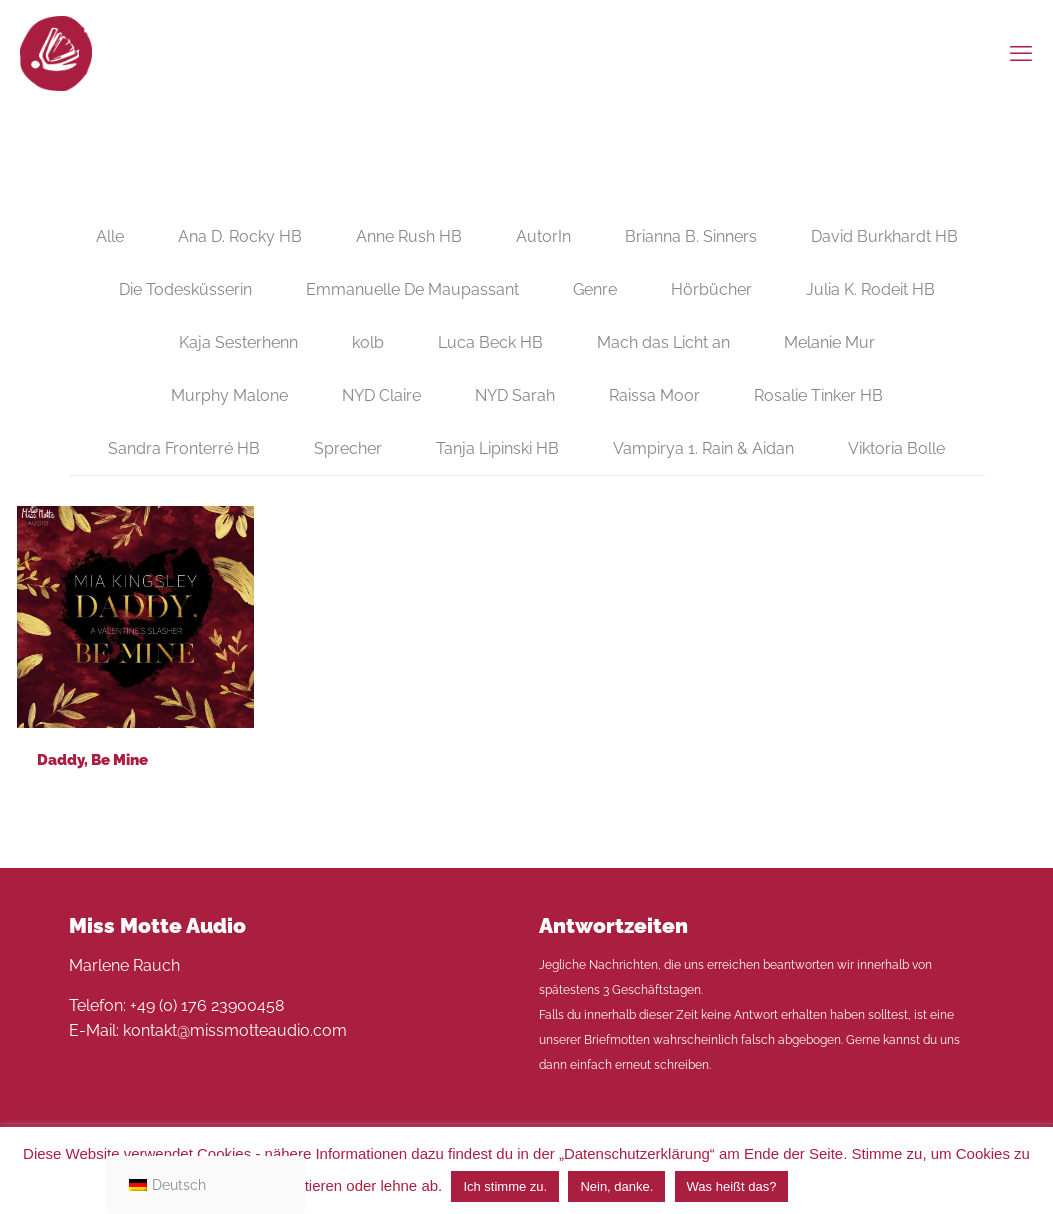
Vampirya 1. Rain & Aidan (703, 448)
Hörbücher (711, 289)
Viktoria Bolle (896, 448)
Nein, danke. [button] (616, 1186)
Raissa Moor (654, 395)
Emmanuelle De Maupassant (412, 289)
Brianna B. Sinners (691, 236)
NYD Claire (381, 395)
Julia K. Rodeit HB (870, 289)
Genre (595, 289)
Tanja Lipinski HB (497, 448)
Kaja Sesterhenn (238, 342)
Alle (110, 236)
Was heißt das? (732, 1186)
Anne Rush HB (409, 236)
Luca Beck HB (490, 342)
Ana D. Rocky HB (240, 236)
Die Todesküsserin (185, 289)
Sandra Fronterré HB (184, 448)
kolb (368, 342)
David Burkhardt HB (884, 236)
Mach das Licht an (663, 342)
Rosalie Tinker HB (818, 395)
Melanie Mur (829, 342)
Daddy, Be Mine (92, 760)
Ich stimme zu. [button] (505, 1186)
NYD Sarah (515, 395)
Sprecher (348, 448)
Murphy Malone (229, 395)
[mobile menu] (1021, 53)
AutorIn (543, 236)
